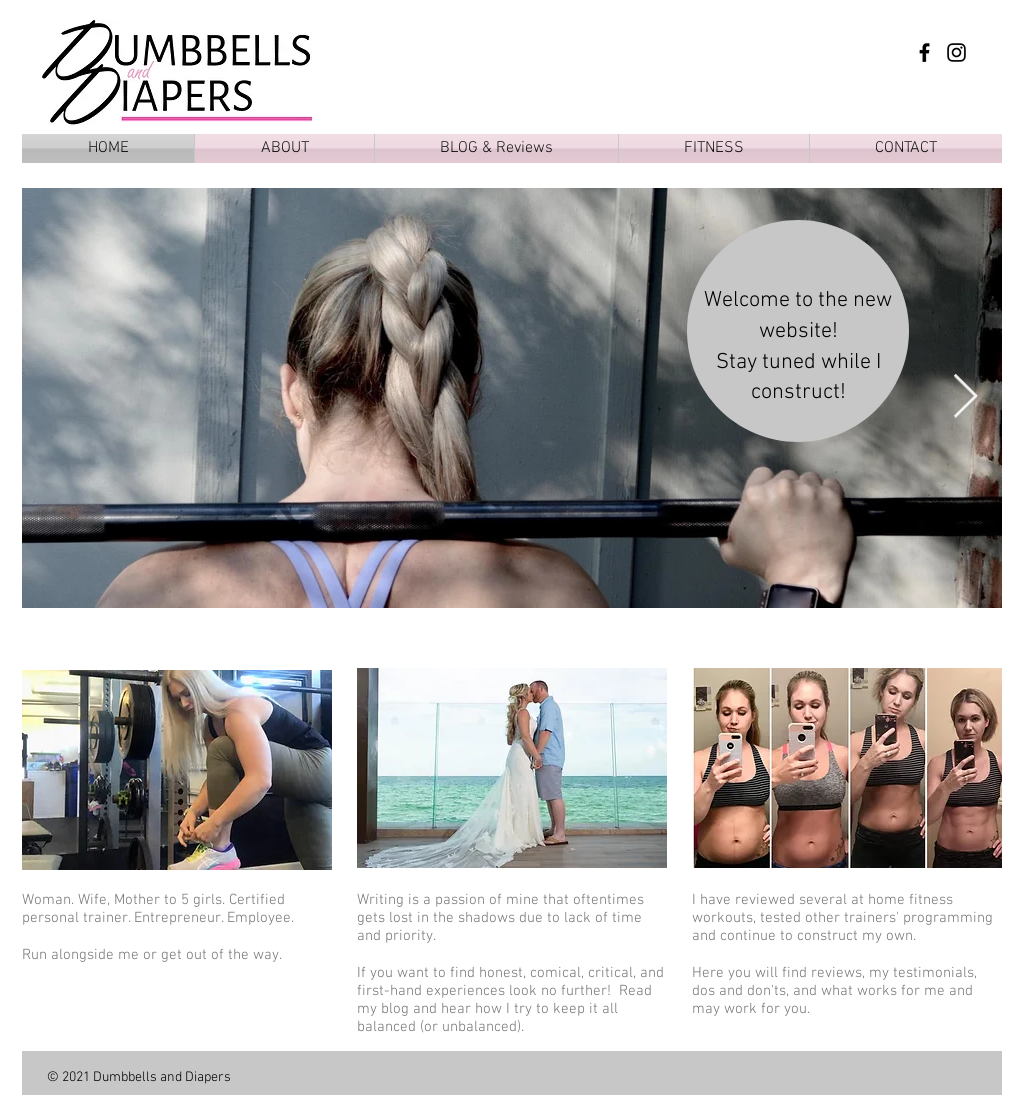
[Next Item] (965, 397)
